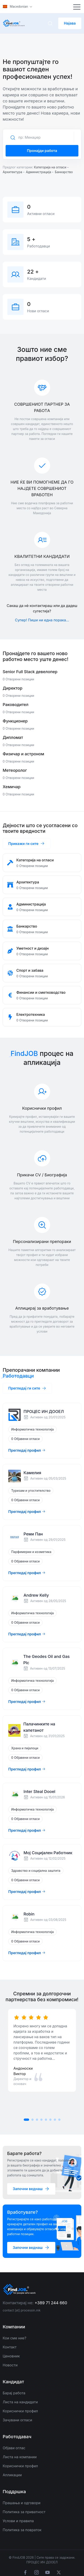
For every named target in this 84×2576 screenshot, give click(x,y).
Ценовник (11, 2356)
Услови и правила (18, 2521)
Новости (10, 2365)
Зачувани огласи (17, 2420)
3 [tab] (37, 2120)
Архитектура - (14, 172)
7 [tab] (55, 2120)
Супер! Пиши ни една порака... (42, 620)
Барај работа (14, 2393)
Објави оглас (14, 2448)
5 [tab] (46, 2120)
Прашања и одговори (21, 2503)
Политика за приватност (24, 2512)
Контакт (10, 2347)
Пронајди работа (42, 150)
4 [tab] (41, 2120)
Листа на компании (20, 2457)
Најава (70, 23)
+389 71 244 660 (50, 2302)
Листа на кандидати (20, 2402)
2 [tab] (32, 2120)
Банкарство (64, 172)
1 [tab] (26, 2120)
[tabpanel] (42, 2050)
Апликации (12, 2475)
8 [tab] (59, 2120)
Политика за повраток (22, 2530)
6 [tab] (50, 2120)
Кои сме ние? (14, 2338)
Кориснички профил (20, 2411)
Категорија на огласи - (51, 167)
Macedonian (16, 6)
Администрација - (40, 172)
